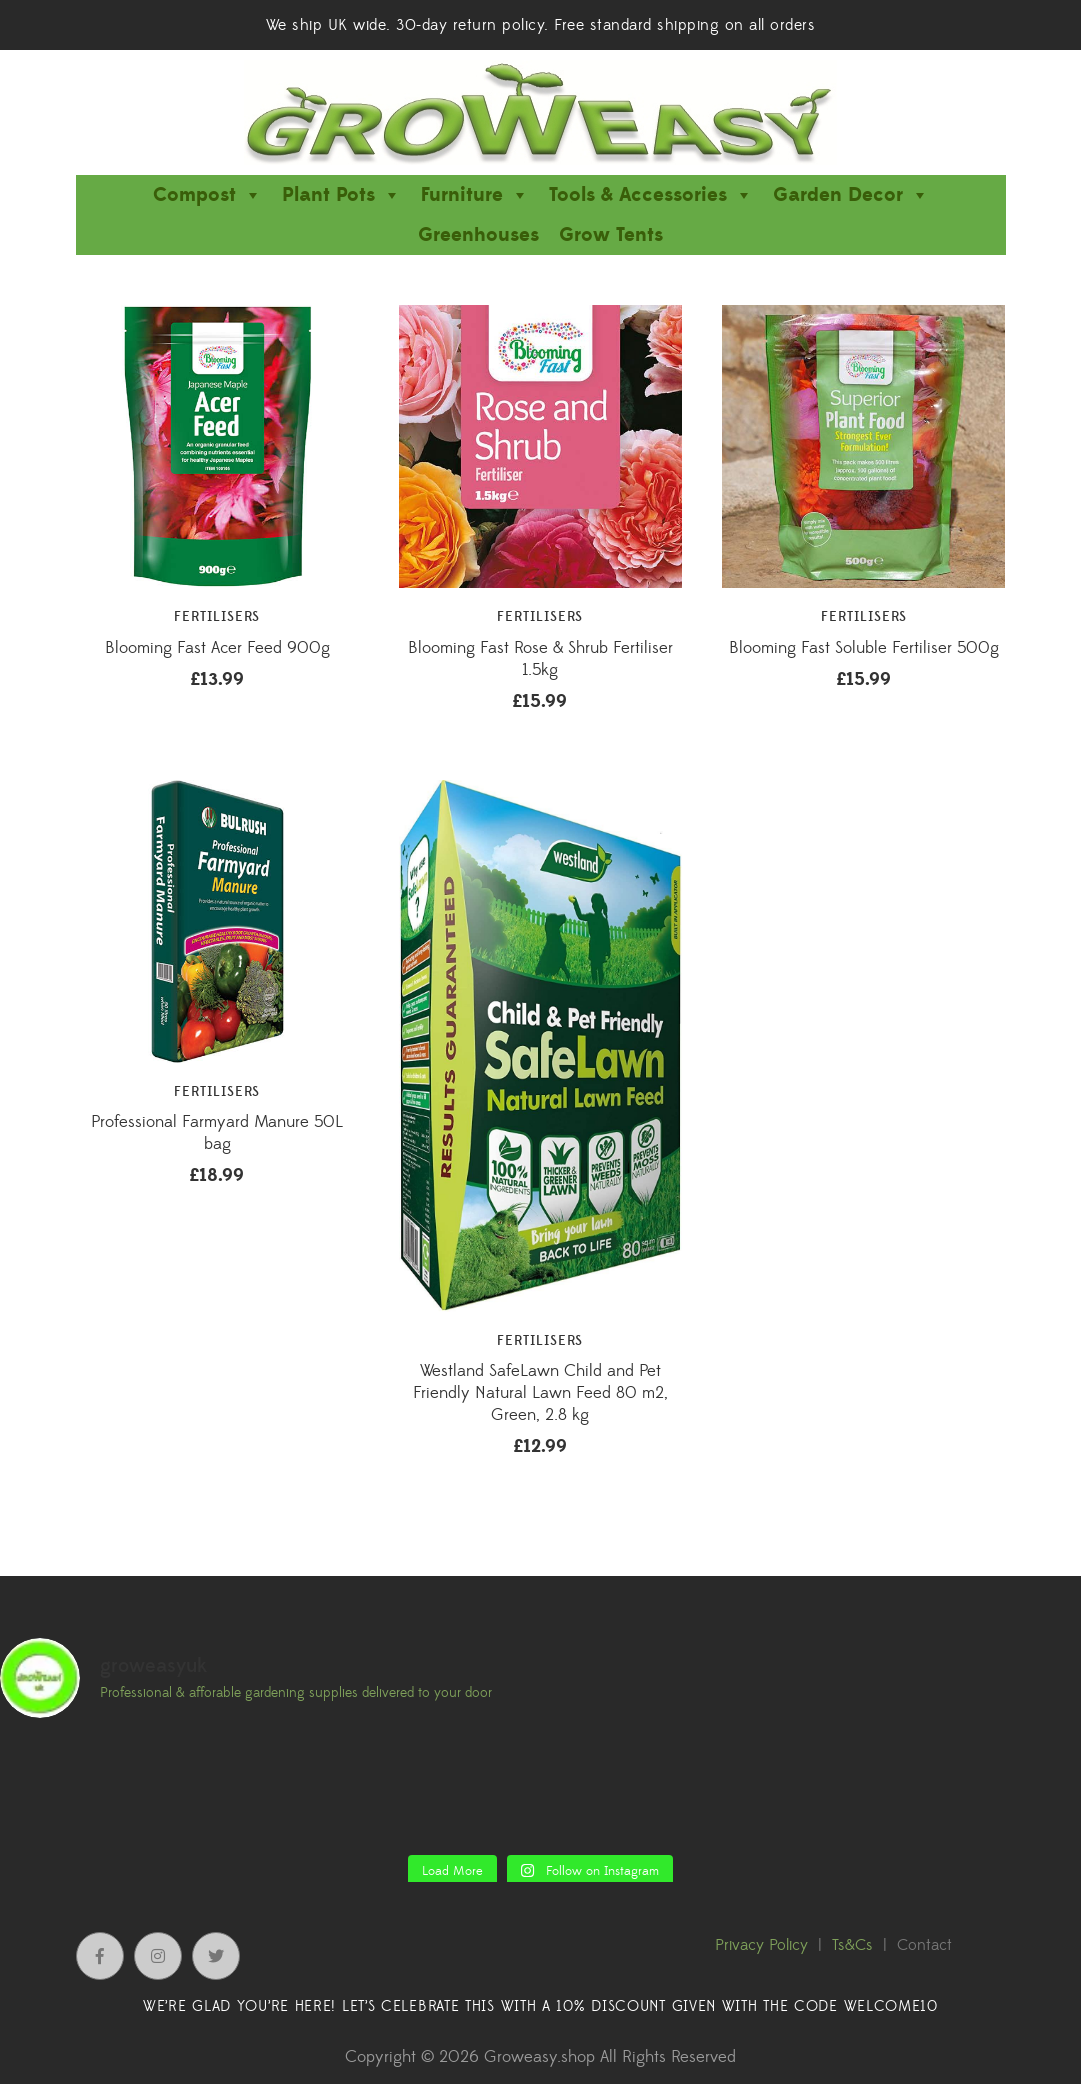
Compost (207, 195)
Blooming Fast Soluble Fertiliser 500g (864, 648)
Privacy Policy (761, 1945)
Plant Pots (341, 195)
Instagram (158, 1956)
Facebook (100, 1956)
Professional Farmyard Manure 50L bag (217, 1133)
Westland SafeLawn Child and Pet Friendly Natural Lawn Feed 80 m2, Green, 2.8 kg (540, 1393)
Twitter (216, 1956)
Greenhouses (478, 235)
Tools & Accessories (651, 195)
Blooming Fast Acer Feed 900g (217, 648)
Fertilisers (217, 617)
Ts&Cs (852, 1945)
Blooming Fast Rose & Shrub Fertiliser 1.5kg (540, 659)
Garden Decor (851, 195)
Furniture (475, 195)
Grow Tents (611, 235)
